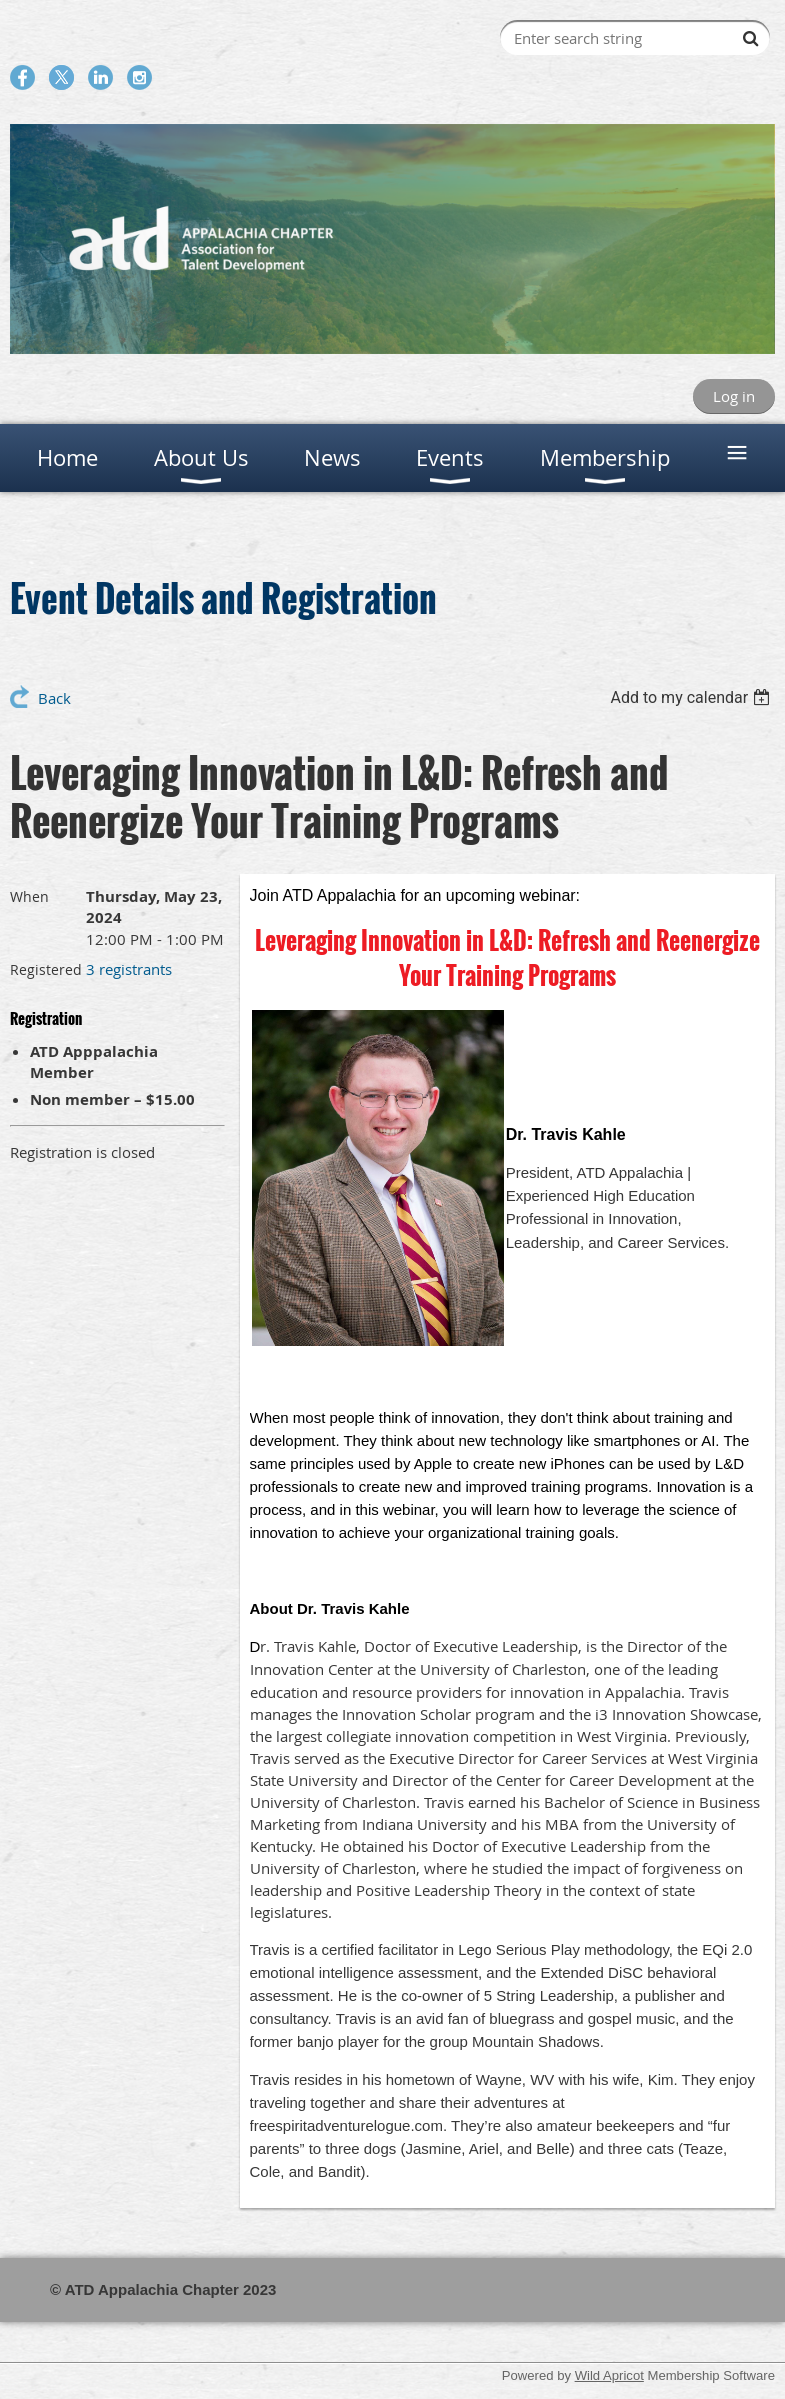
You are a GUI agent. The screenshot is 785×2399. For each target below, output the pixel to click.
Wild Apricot (609, 2375)
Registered (46, 969)
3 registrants (129, 969)
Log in (734, 396)
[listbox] (692, 697)
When (29, 896)
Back (54, 698)
